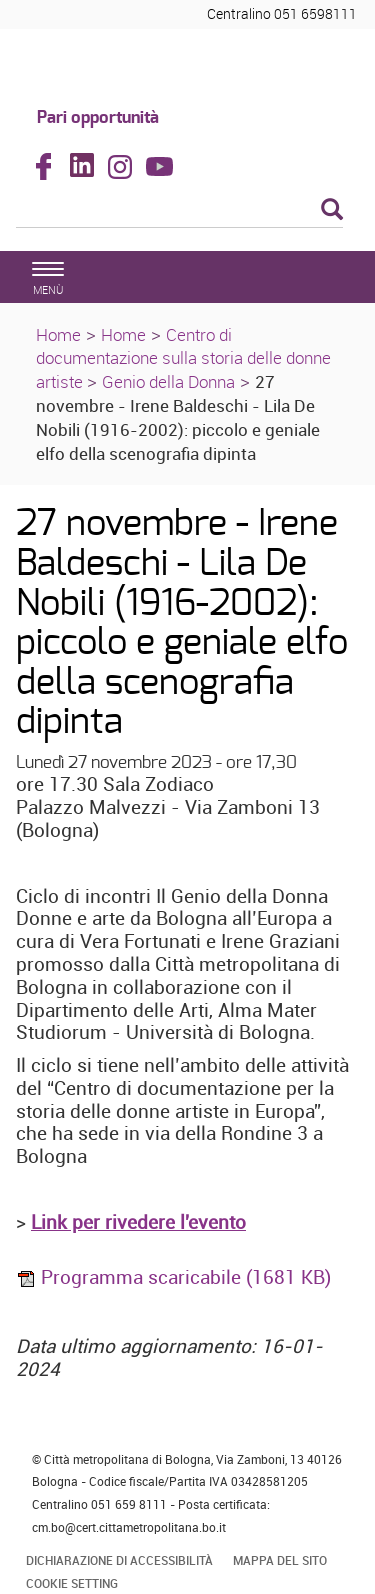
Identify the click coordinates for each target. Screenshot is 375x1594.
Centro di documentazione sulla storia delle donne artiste (183, 358)
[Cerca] (179, 211)
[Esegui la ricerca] (332, 210)
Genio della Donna (168, 381)
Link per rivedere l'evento (138, 1222)
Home (58, 334)
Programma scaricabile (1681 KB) (173, 1277)
